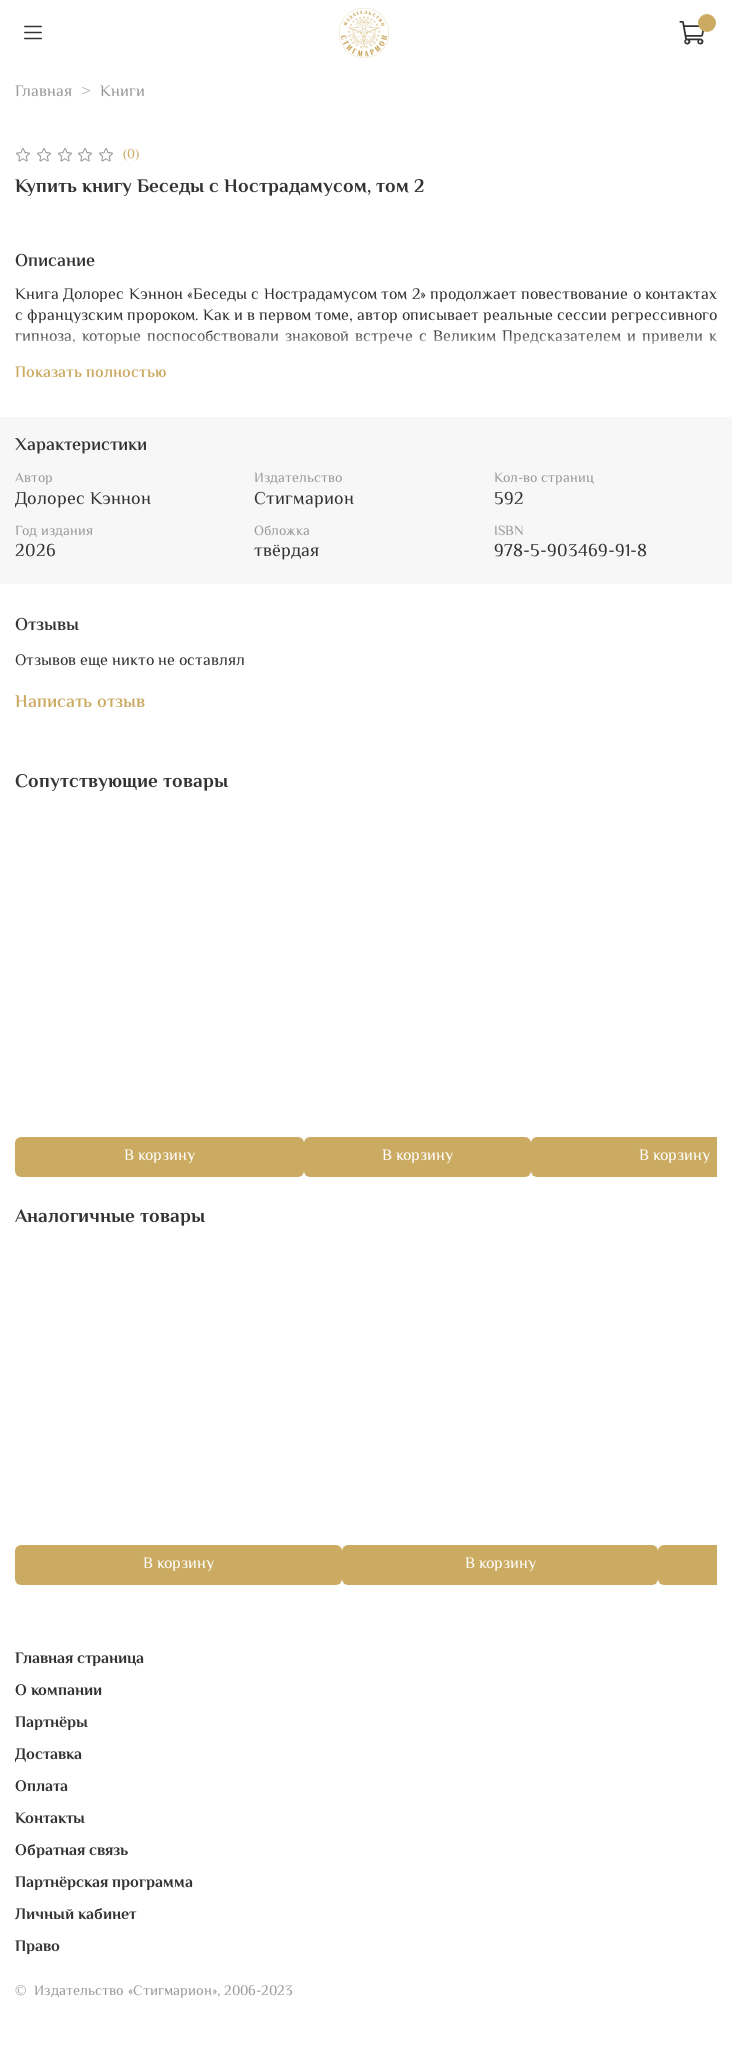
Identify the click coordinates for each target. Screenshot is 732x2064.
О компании (58, 1691)
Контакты (50, 1819)
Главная (43, 92)
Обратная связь (71, 1851)
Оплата (41, 1787)
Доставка (48, 1755)
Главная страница (79, 1659)
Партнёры (51, 1723)
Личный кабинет (75, 1915)
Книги (122, 92)
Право (37, 1947)
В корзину (159, 1156)
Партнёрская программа (104, 1883)
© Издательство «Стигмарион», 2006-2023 (154, 1991)
